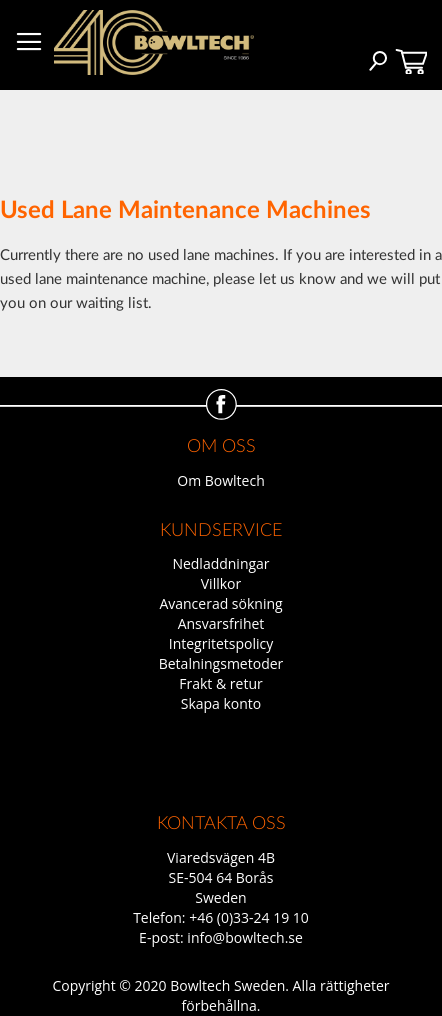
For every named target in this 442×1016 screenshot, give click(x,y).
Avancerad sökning (220, 603)
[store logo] (154, 42)
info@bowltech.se (245, 937)
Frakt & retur (220, 683)
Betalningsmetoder (221, 663)
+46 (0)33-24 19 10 (249, 917)
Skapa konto (221, 703)
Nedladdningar (220, 563)
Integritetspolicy (221, 643)
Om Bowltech (220, 480)
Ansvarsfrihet (221, 623)
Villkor (221, 583)
